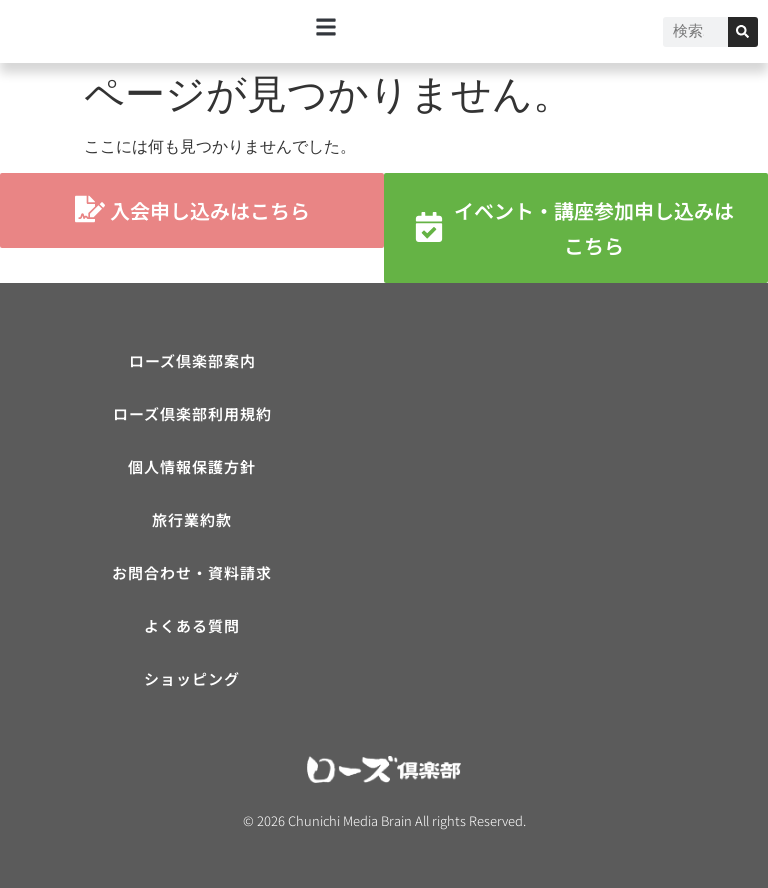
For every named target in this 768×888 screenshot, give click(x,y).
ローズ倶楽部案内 (192, 360)
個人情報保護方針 (192, 466)
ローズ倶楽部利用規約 (192, 413)
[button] (326, 26)
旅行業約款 (192, 519)
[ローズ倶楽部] (576, 493)
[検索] (743, 32)
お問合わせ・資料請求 (192, 572)
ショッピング (192, 678)
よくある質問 (192, 625)
